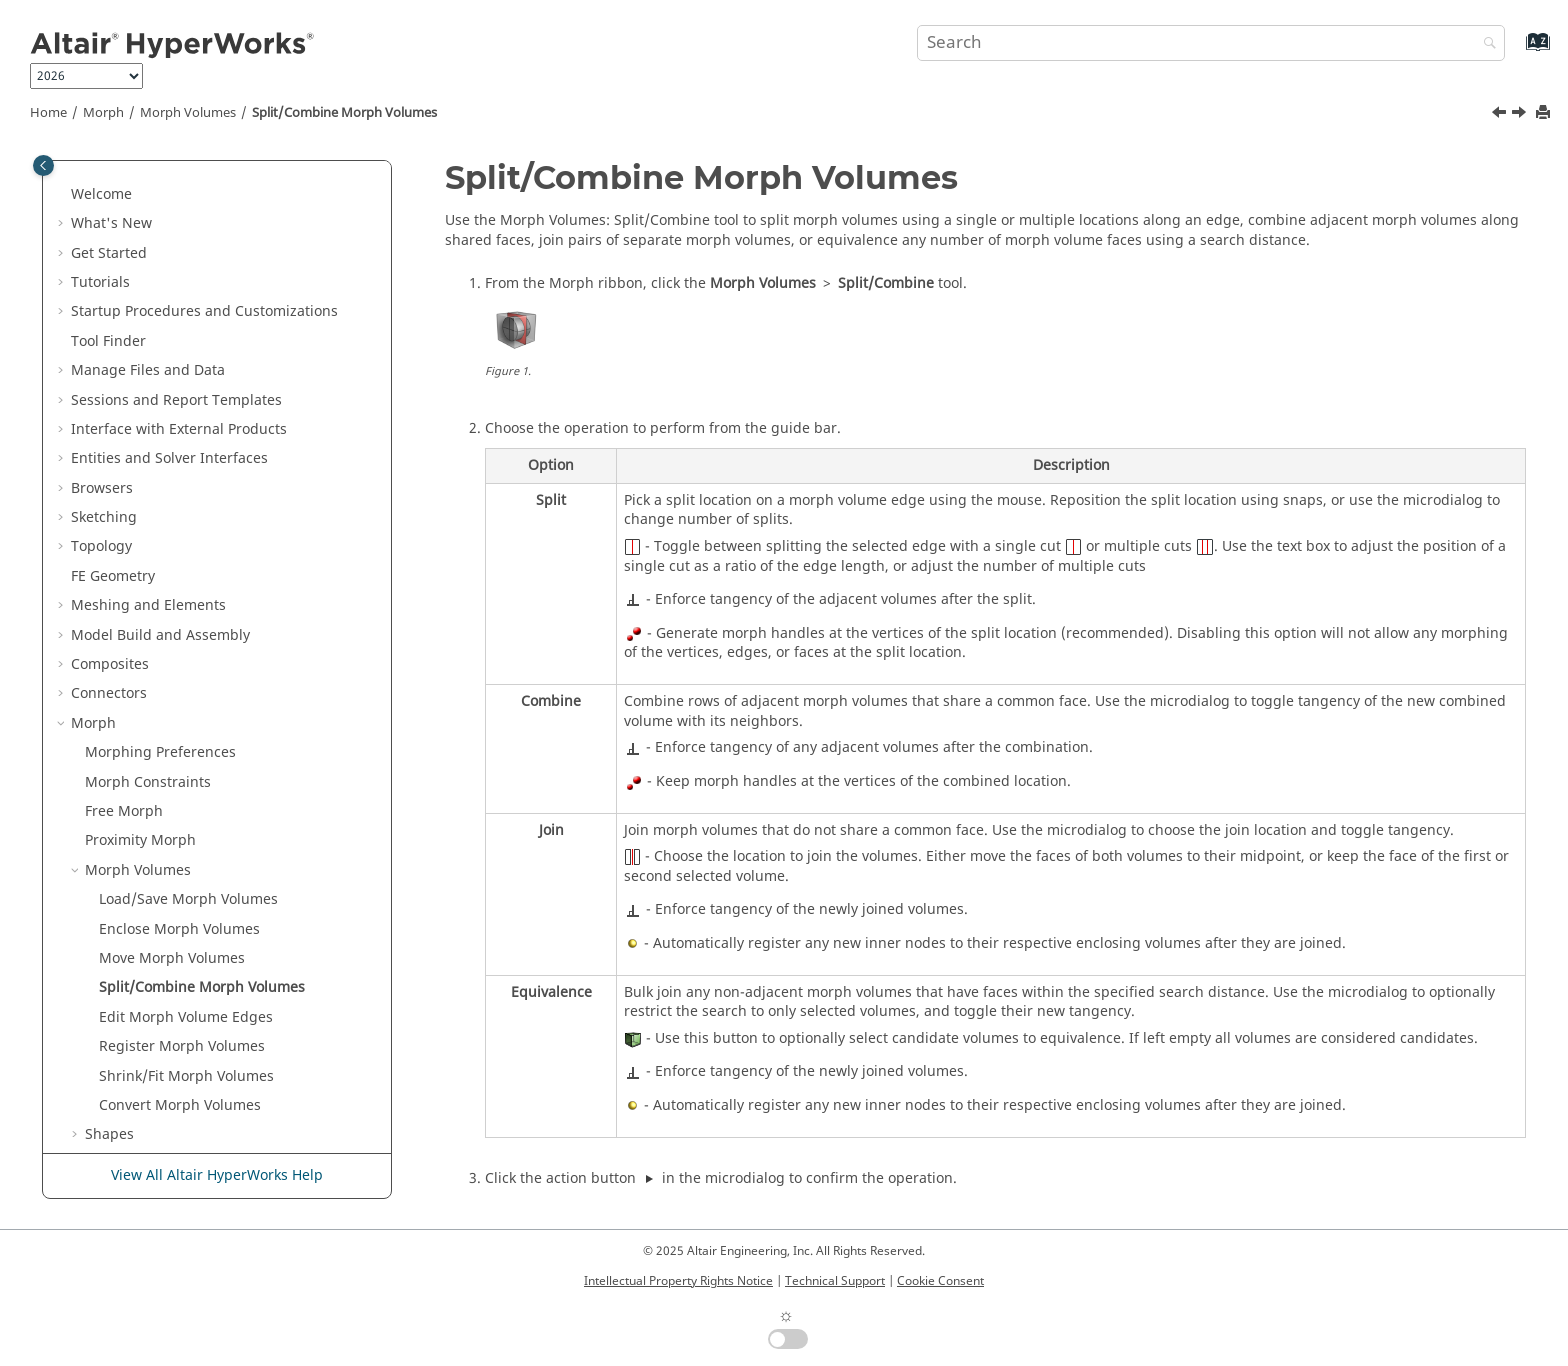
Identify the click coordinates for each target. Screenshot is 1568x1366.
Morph (103, 113)
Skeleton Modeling (133, 826)
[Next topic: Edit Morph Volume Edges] (1521, 115)
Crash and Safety (128, 1061)
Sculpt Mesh (126, 767)
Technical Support (835, 1281)
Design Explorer (124, 914)
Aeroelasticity (116, 1149)
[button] (77, 180)
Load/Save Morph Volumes (188, 326)
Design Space (116, 855)
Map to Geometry (143, 738)
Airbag (93, 1090)
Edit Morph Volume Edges (186, 444)
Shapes (109, 561)
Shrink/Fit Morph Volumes (186, 503)
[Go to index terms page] (1516, 51)
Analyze (97, 973)
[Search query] (1211, 43)
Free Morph (124, 238)
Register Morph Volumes (182, 473)
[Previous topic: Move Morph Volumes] (1501, 115)
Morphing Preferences (160, 179)
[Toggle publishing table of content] (43, 165)
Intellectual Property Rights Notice (678, 1281)
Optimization (114, 885)
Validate (98, 943)
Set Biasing (122, 708)
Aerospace (106, 1120)
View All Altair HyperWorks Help (217, 1175)
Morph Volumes (188, 113)
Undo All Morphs (141, 796)
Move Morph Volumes (172, 385)
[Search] (1485, 44)
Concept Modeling (132, 1032)
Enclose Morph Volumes (179, 356)
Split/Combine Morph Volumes (344, 113)
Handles (112, 649)
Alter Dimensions (142, 591)
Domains (114, 620)
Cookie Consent (940, 1281)
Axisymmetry (114, 1002)
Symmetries (124, 679)
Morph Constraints (148, 209)
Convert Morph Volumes (180, 532)
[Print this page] (1545, 113)
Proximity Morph (140, 267)
